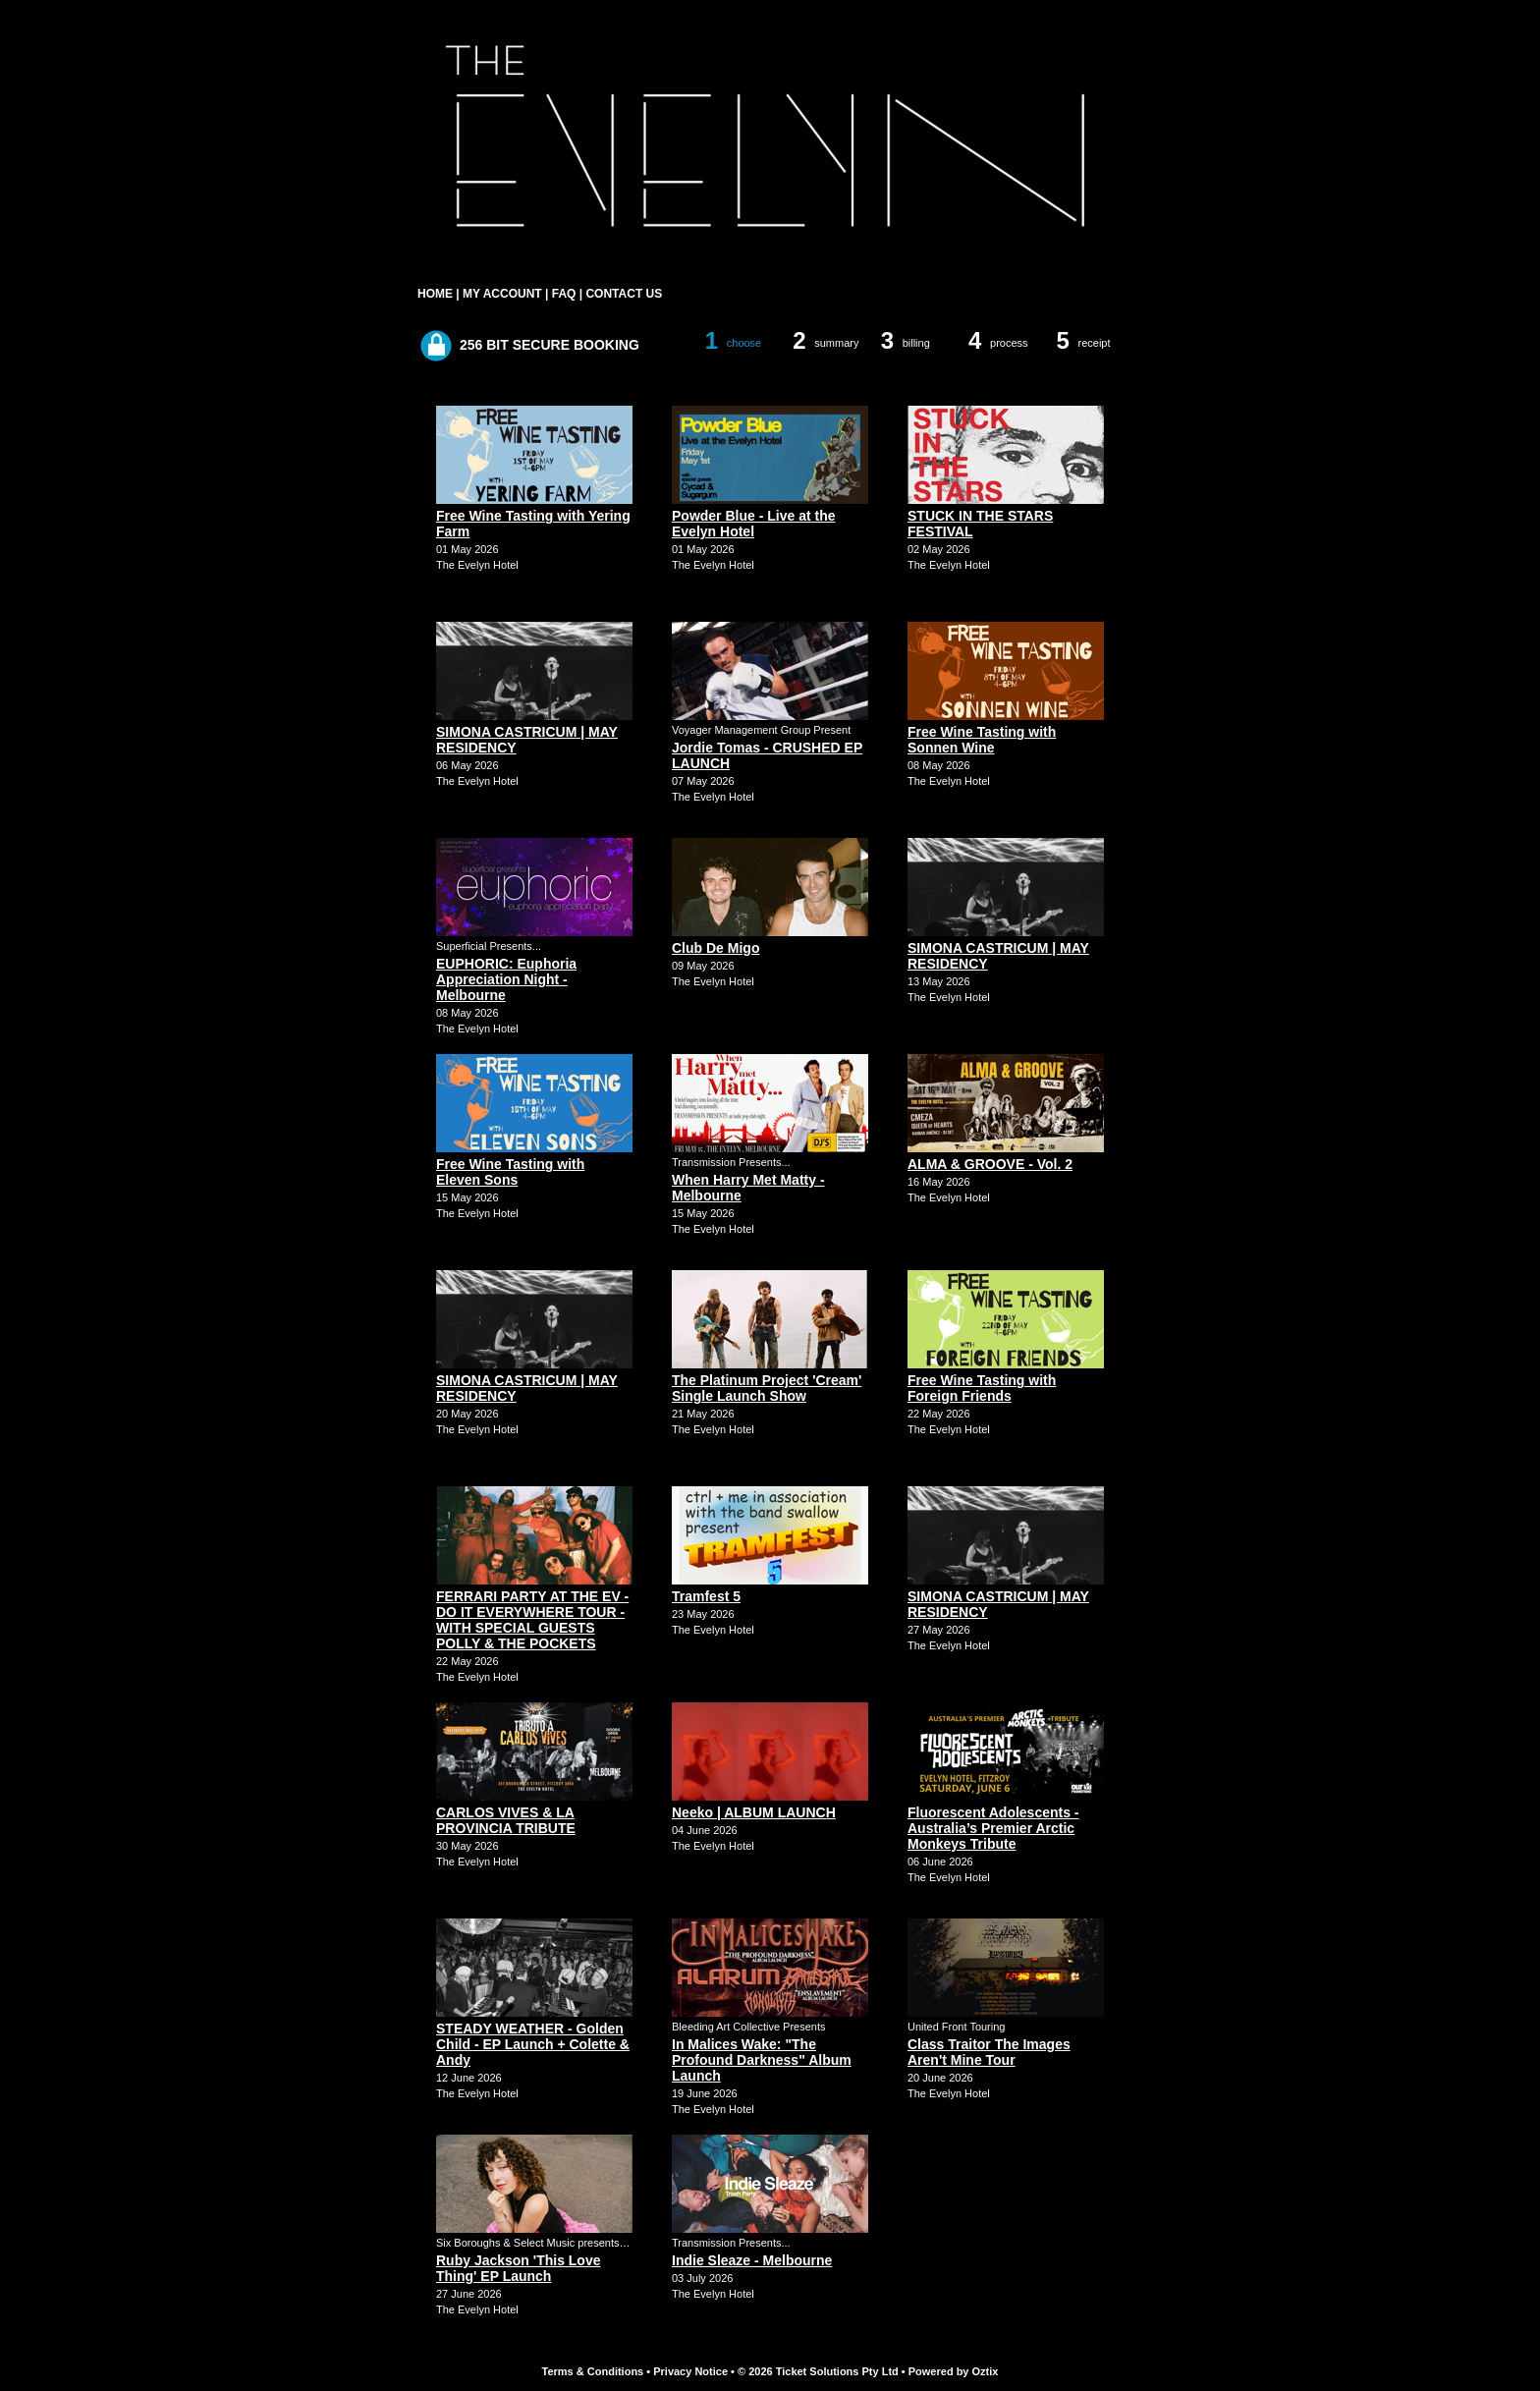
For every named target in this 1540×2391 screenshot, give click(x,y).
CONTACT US (623, 294)
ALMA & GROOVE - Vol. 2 (990, 1164)
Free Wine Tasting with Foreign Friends (982, 1388)
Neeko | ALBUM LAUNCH (754, 1812)
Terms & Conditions (593, 2371)
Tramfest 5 (706, 1596)
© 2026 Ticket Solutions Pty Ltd (818, 2371)
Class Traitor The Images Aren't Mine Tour (989, 2052)
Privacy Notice (690, 2371)
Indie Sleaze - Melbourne (752, 2260)
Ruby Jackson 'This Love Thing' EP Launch (518, 2268)
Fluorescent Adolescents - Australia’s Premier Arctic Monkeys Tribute (993, 1828)
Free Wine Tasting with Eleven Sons (510, 1172)
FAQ (564, 294)
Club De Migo (715, 948)
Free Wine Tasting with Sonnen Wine (982, 739)
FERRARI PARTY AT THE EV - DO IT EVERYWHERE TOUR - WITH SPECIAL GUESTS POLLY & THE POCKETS (532, 1619)
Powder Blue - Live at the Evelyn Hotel (753, 523)
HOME (435, 294)
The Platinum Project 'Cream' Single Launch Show (766, 1388)
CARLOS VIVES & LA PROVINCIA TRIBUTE (506, 1820)
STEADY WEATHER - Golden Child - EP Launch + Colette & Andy (533, 2044)
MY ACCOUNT (502, 294)
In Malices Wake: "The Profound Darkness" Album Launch (762, 2060)
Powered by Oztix (953, 2371)
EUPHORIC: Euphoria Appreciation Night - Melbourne (506, 979)
